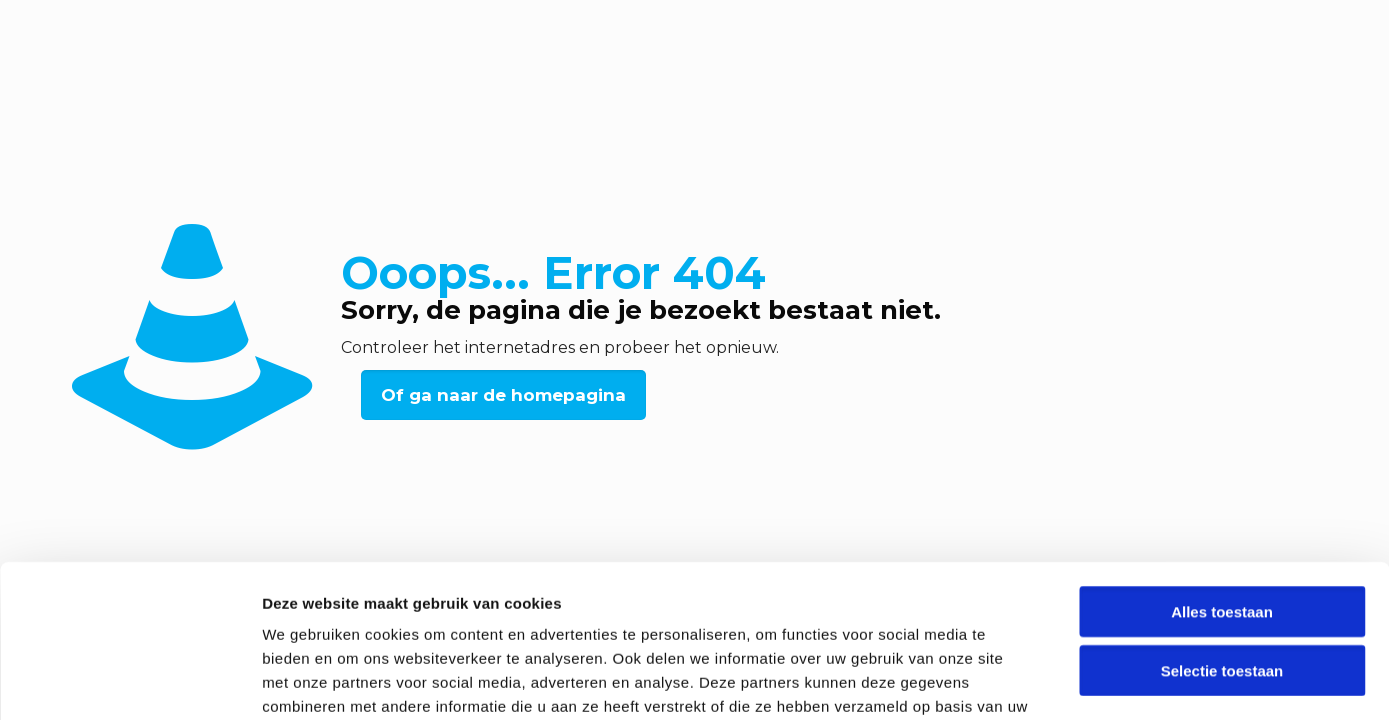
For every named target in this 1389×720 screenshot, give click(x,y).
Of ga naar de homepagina (503, 395)
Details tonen (1080, 680)
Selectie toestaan (1222, 539)
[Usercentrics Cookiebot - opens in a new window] (129, 681)
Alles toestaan (1222, 480)
